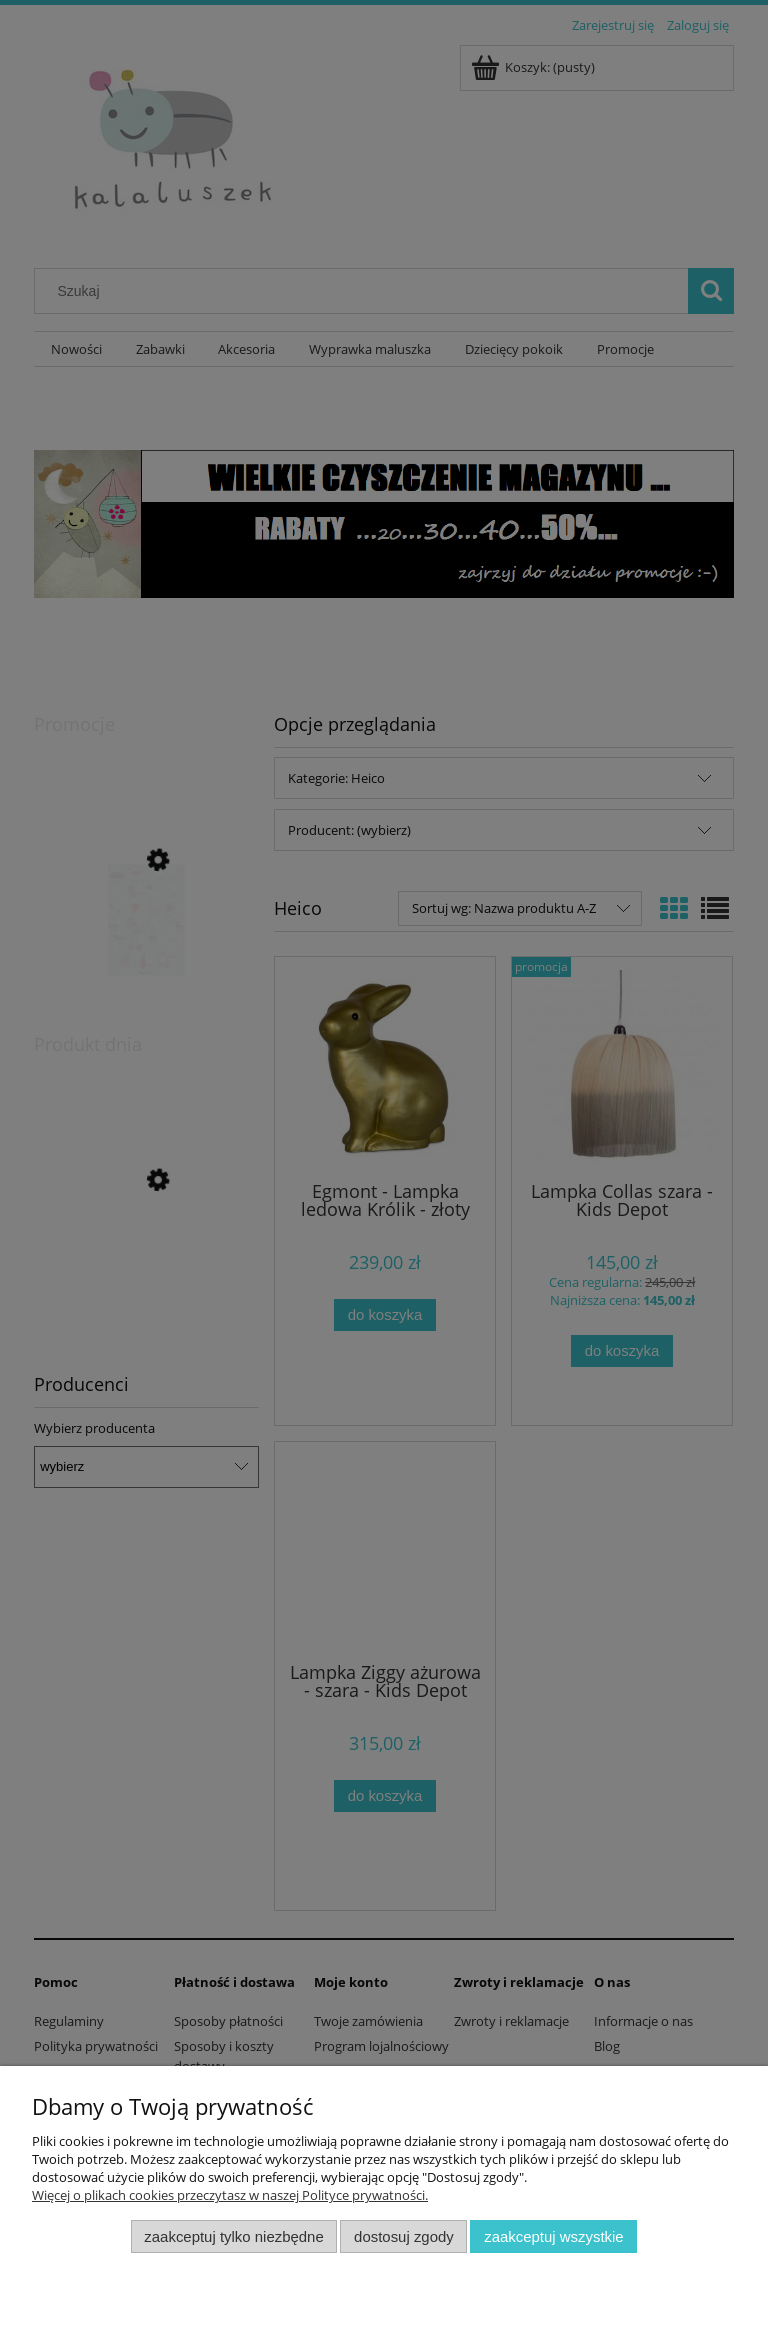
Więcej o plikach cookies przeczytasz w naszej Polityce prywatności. (230, 2195)
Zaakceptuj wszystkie (553, 2236)
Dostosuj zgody (404, 2236)
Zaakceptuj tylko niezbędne (233, 2236)
